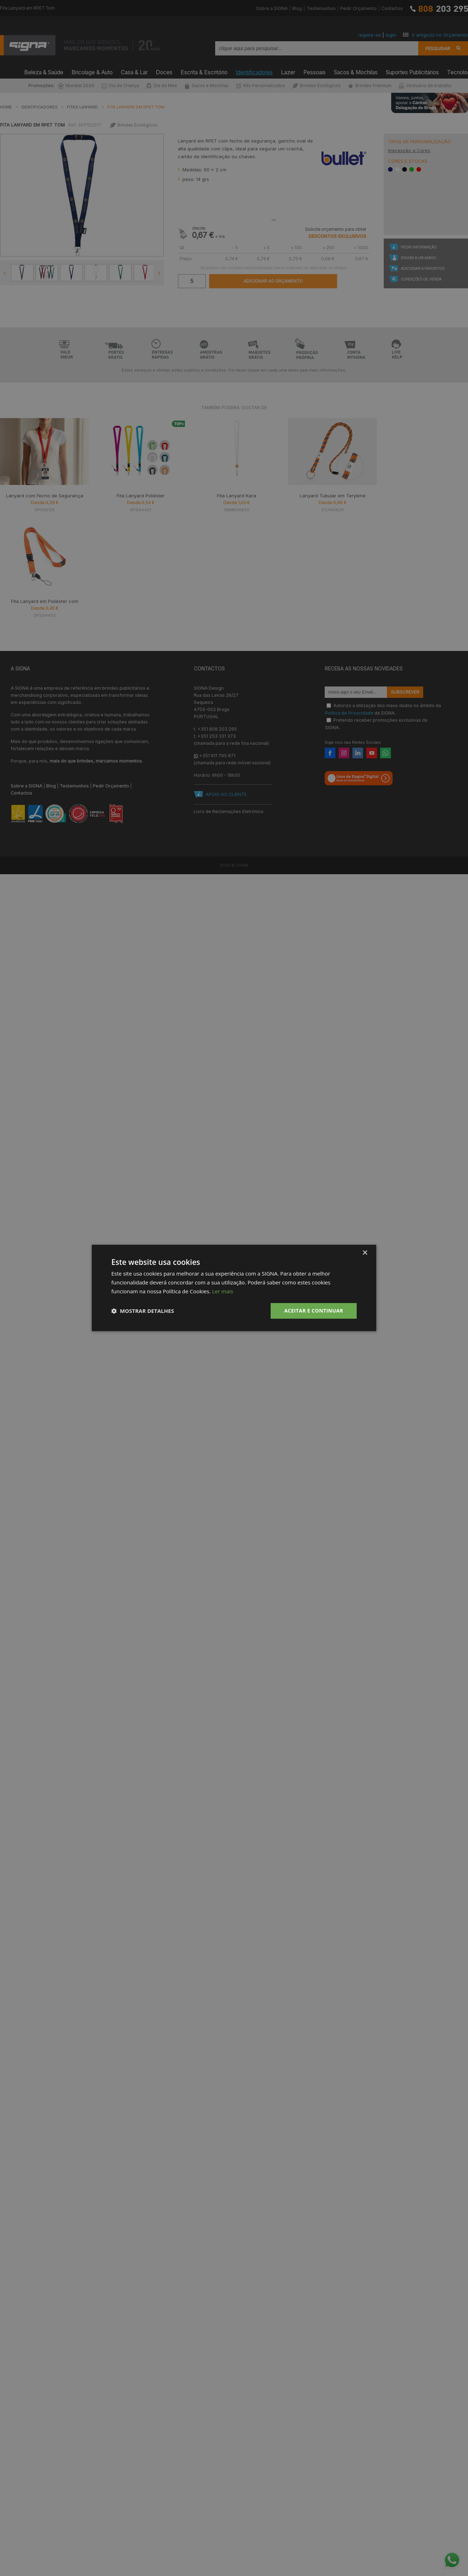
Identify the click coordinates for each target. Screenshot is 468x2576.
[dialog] (234, 1288)
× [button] (364, 1253)
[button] (142, 1311)
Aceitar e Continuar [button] (313, 1310)
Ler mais (222, 1291)
